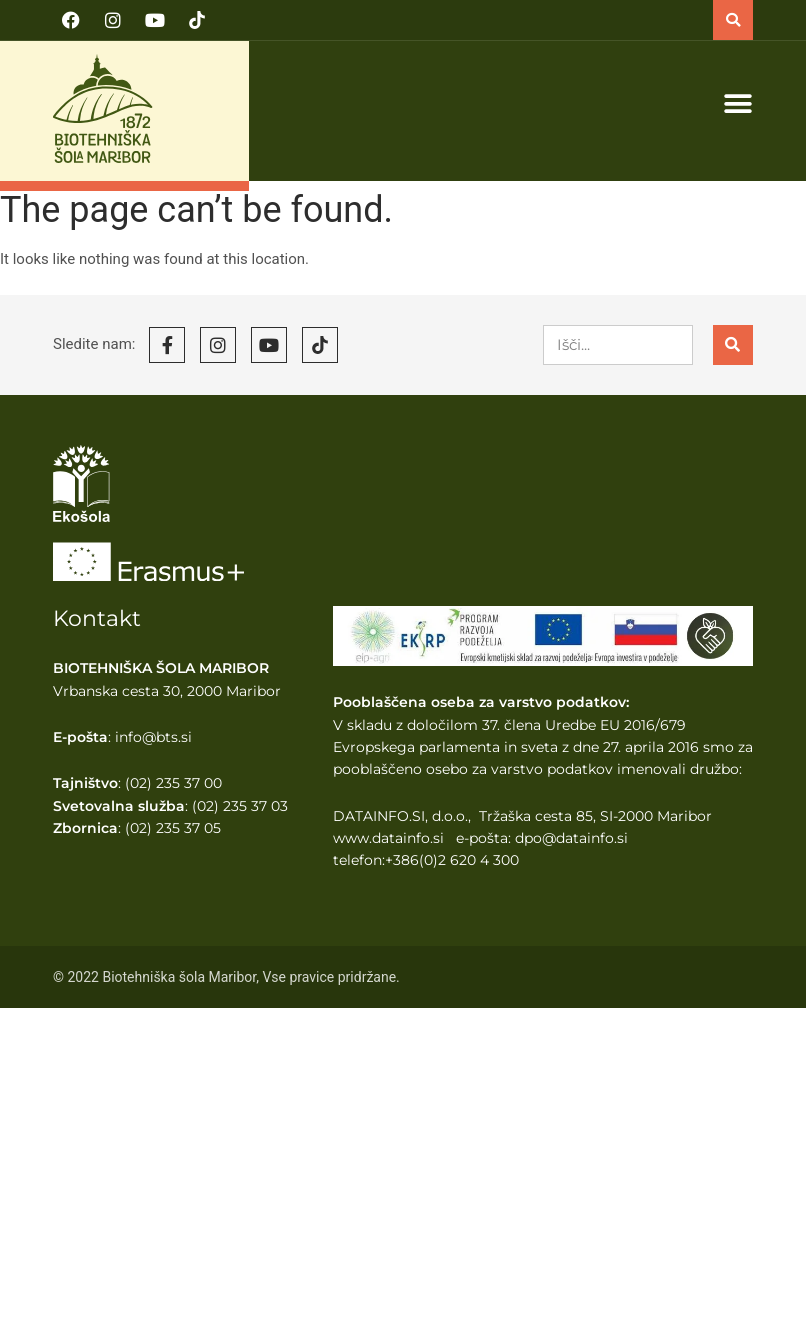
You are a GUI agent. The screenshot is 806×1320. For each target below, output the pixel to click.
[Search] (733, 345)
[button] (733, 20)
